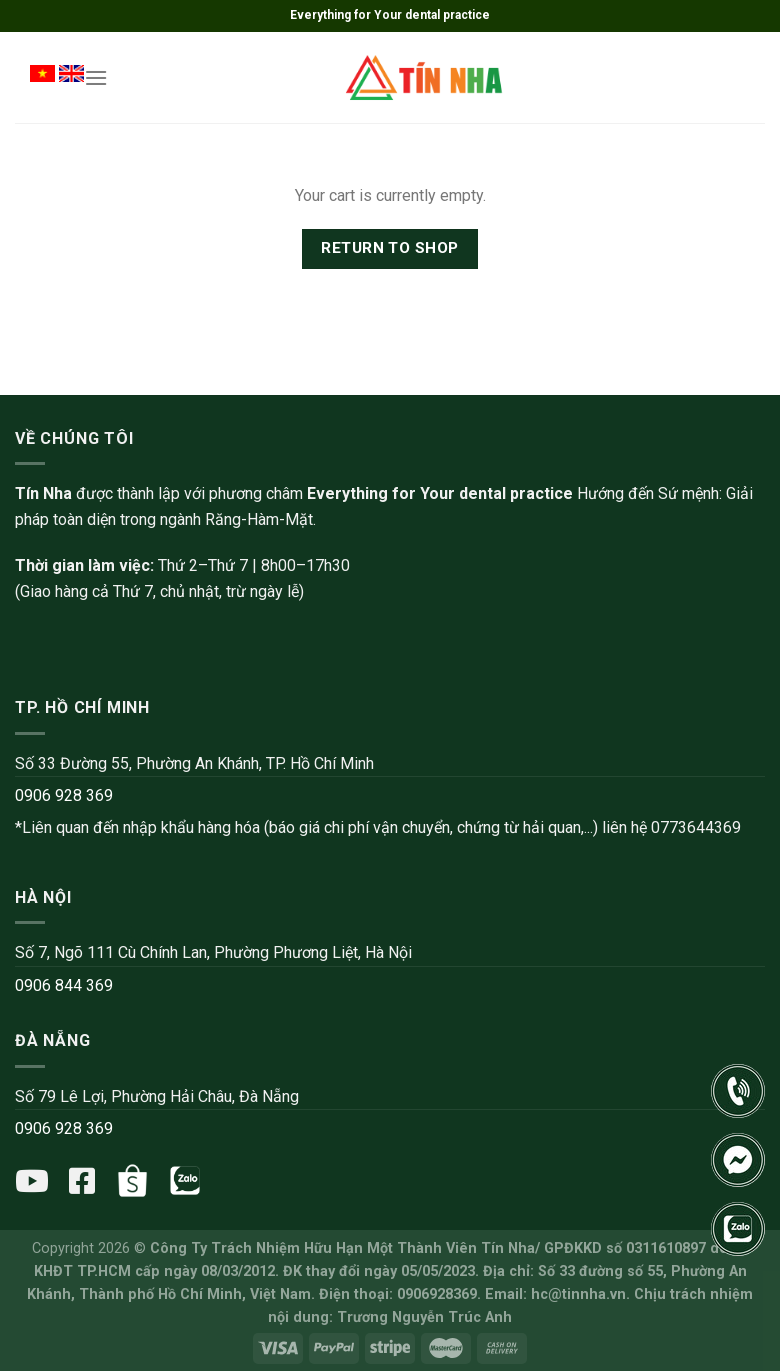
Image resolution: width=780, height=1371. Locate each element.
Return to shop (390, 248)
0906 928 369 (64, 795)
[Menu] (96, 77)
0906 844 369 (64, 985)
